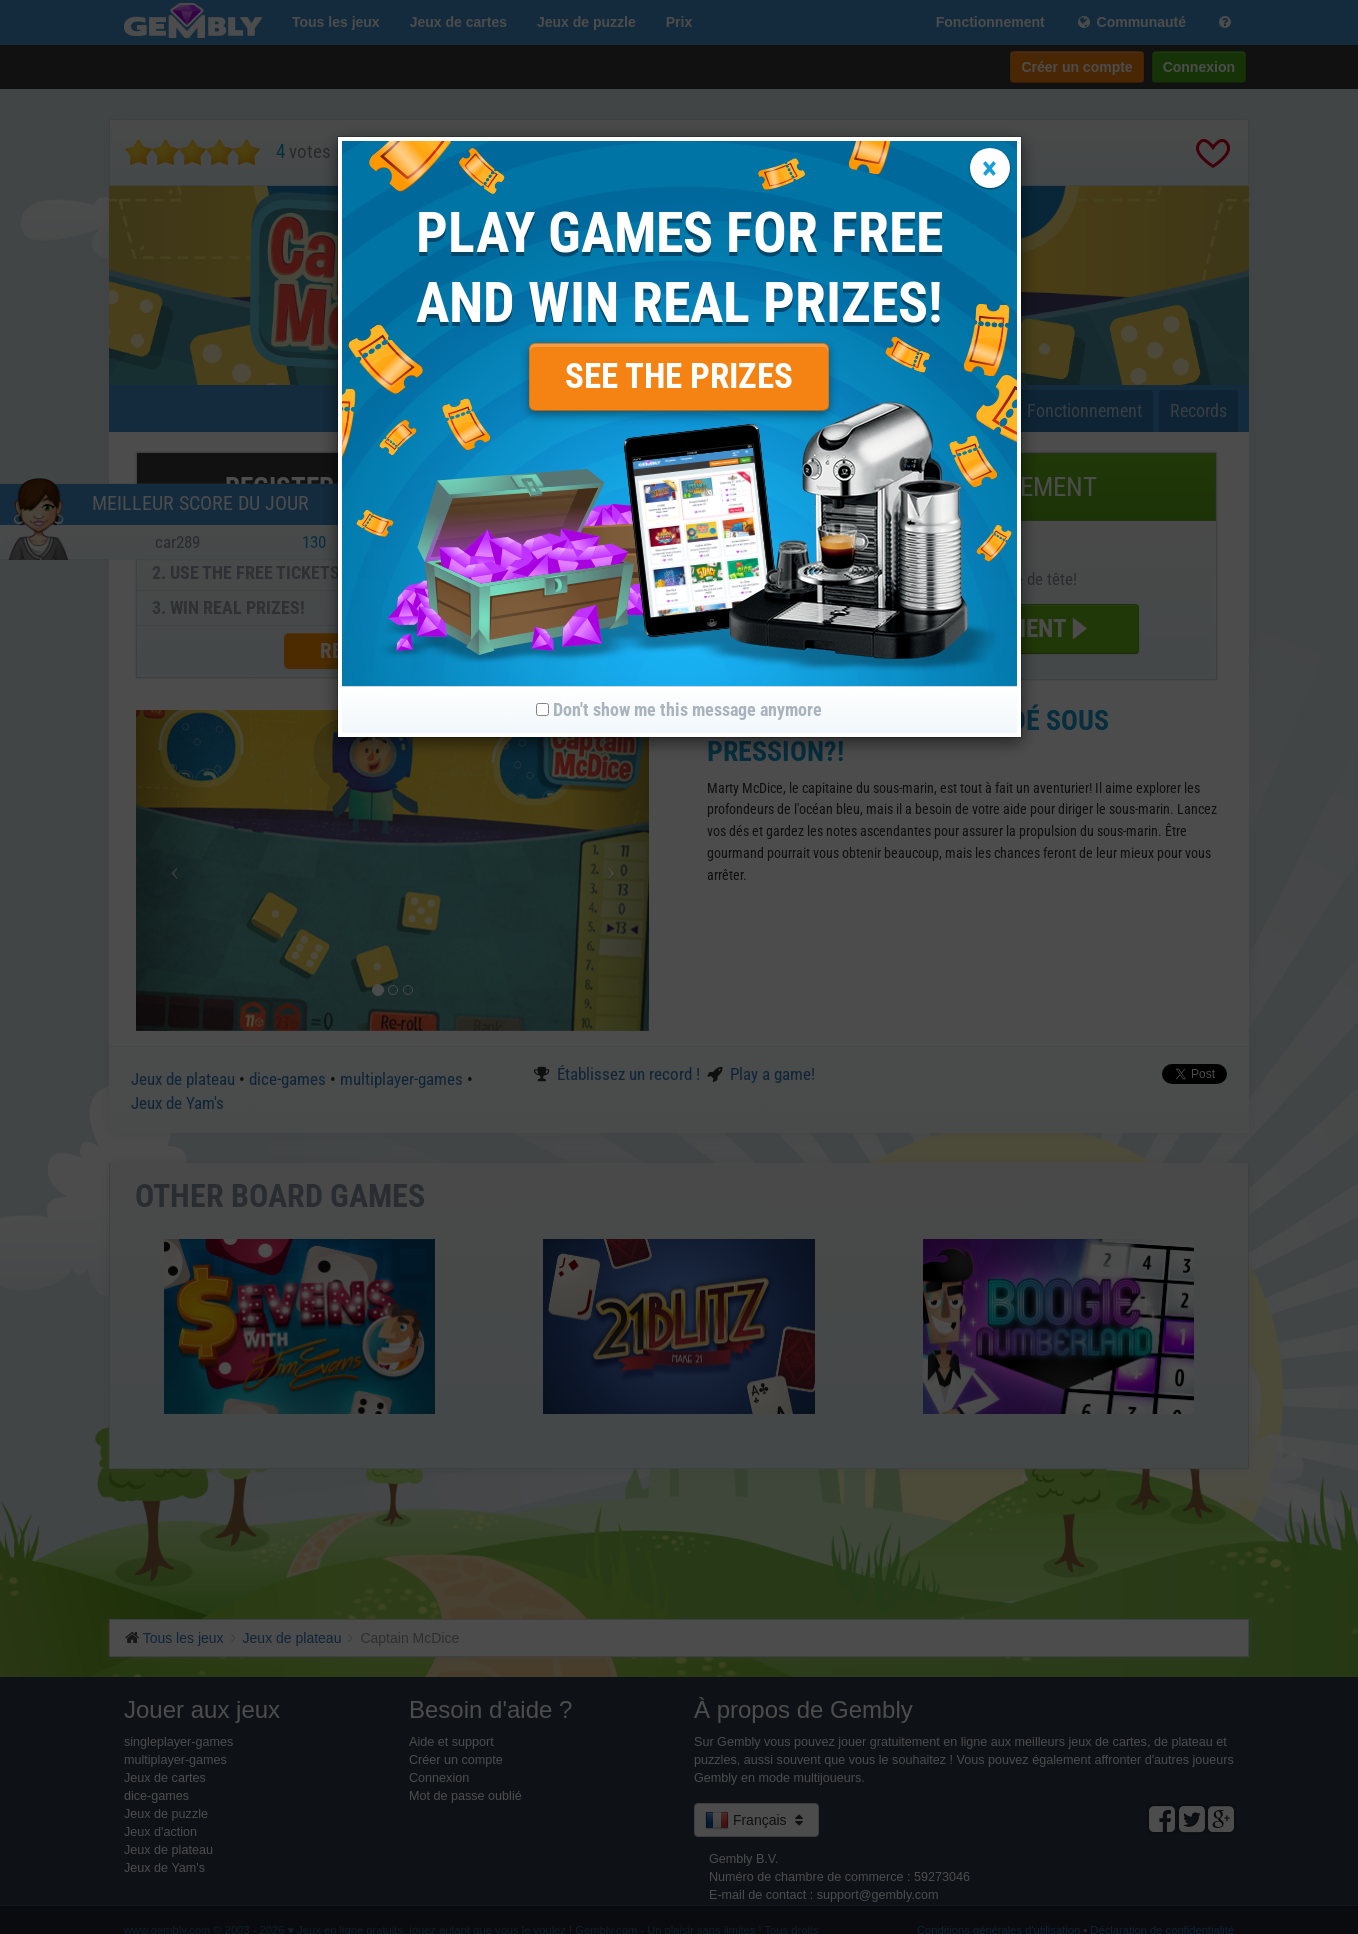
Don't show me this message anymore (679, 709)
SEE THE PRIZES (679, 376)
